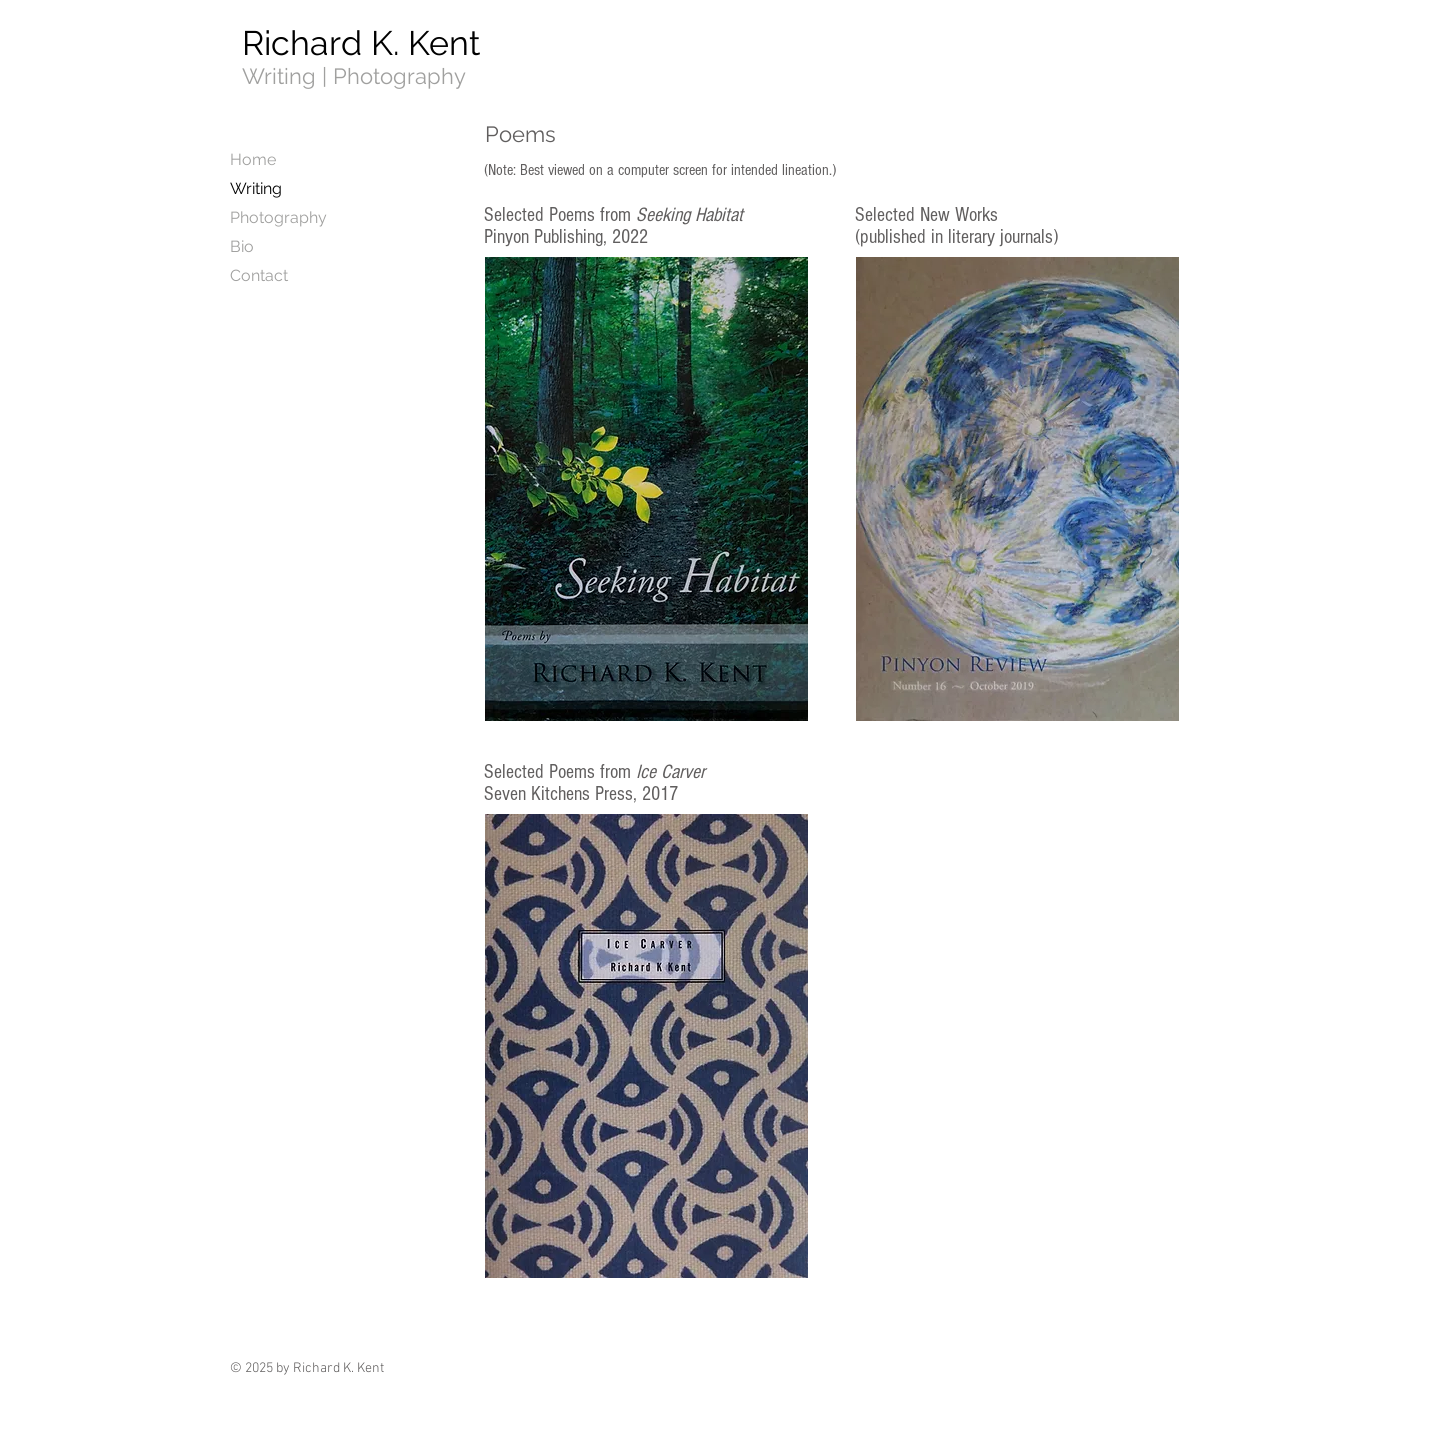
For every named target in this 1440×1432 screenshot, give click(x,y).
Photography (278, 217)
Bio (242, 246)
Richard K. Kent (361, 43)
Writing (256, 188)
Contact (259, 275)
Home (253, 159)
